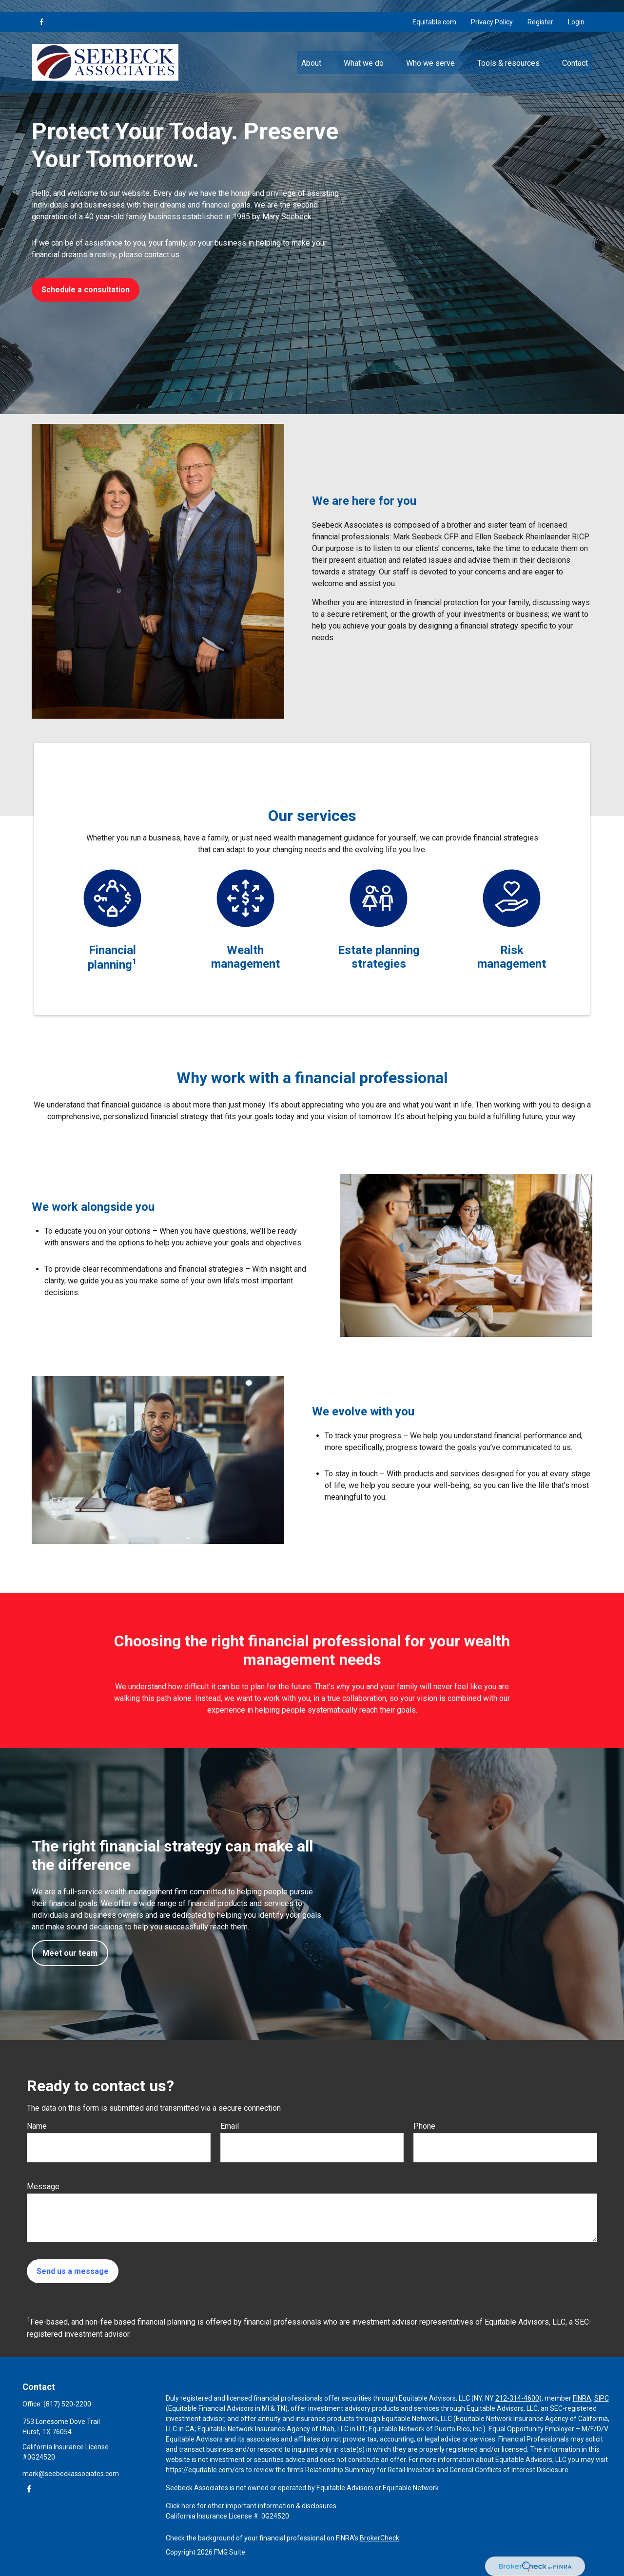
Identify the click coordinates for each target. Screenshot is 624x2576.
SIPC (601, 2398)
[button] (311, 50)
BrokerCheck (379, 2538)
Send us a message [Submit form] (73, 2271)
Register (540, 10)
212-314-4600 (517, 2398)
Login (576, 10)
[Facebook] (41, 9)
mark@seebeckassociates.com (70, 2474)
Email (229, 2126)
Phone (424, 2126)
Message (43, 2186)
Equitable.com (434, 10)
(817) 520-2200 (67, 2404)
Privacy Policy (492, 10)
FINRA (582, 2398)
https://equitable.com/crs (205, 2470)
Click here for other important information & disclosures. (252, 2506)
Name (37, 2126)
